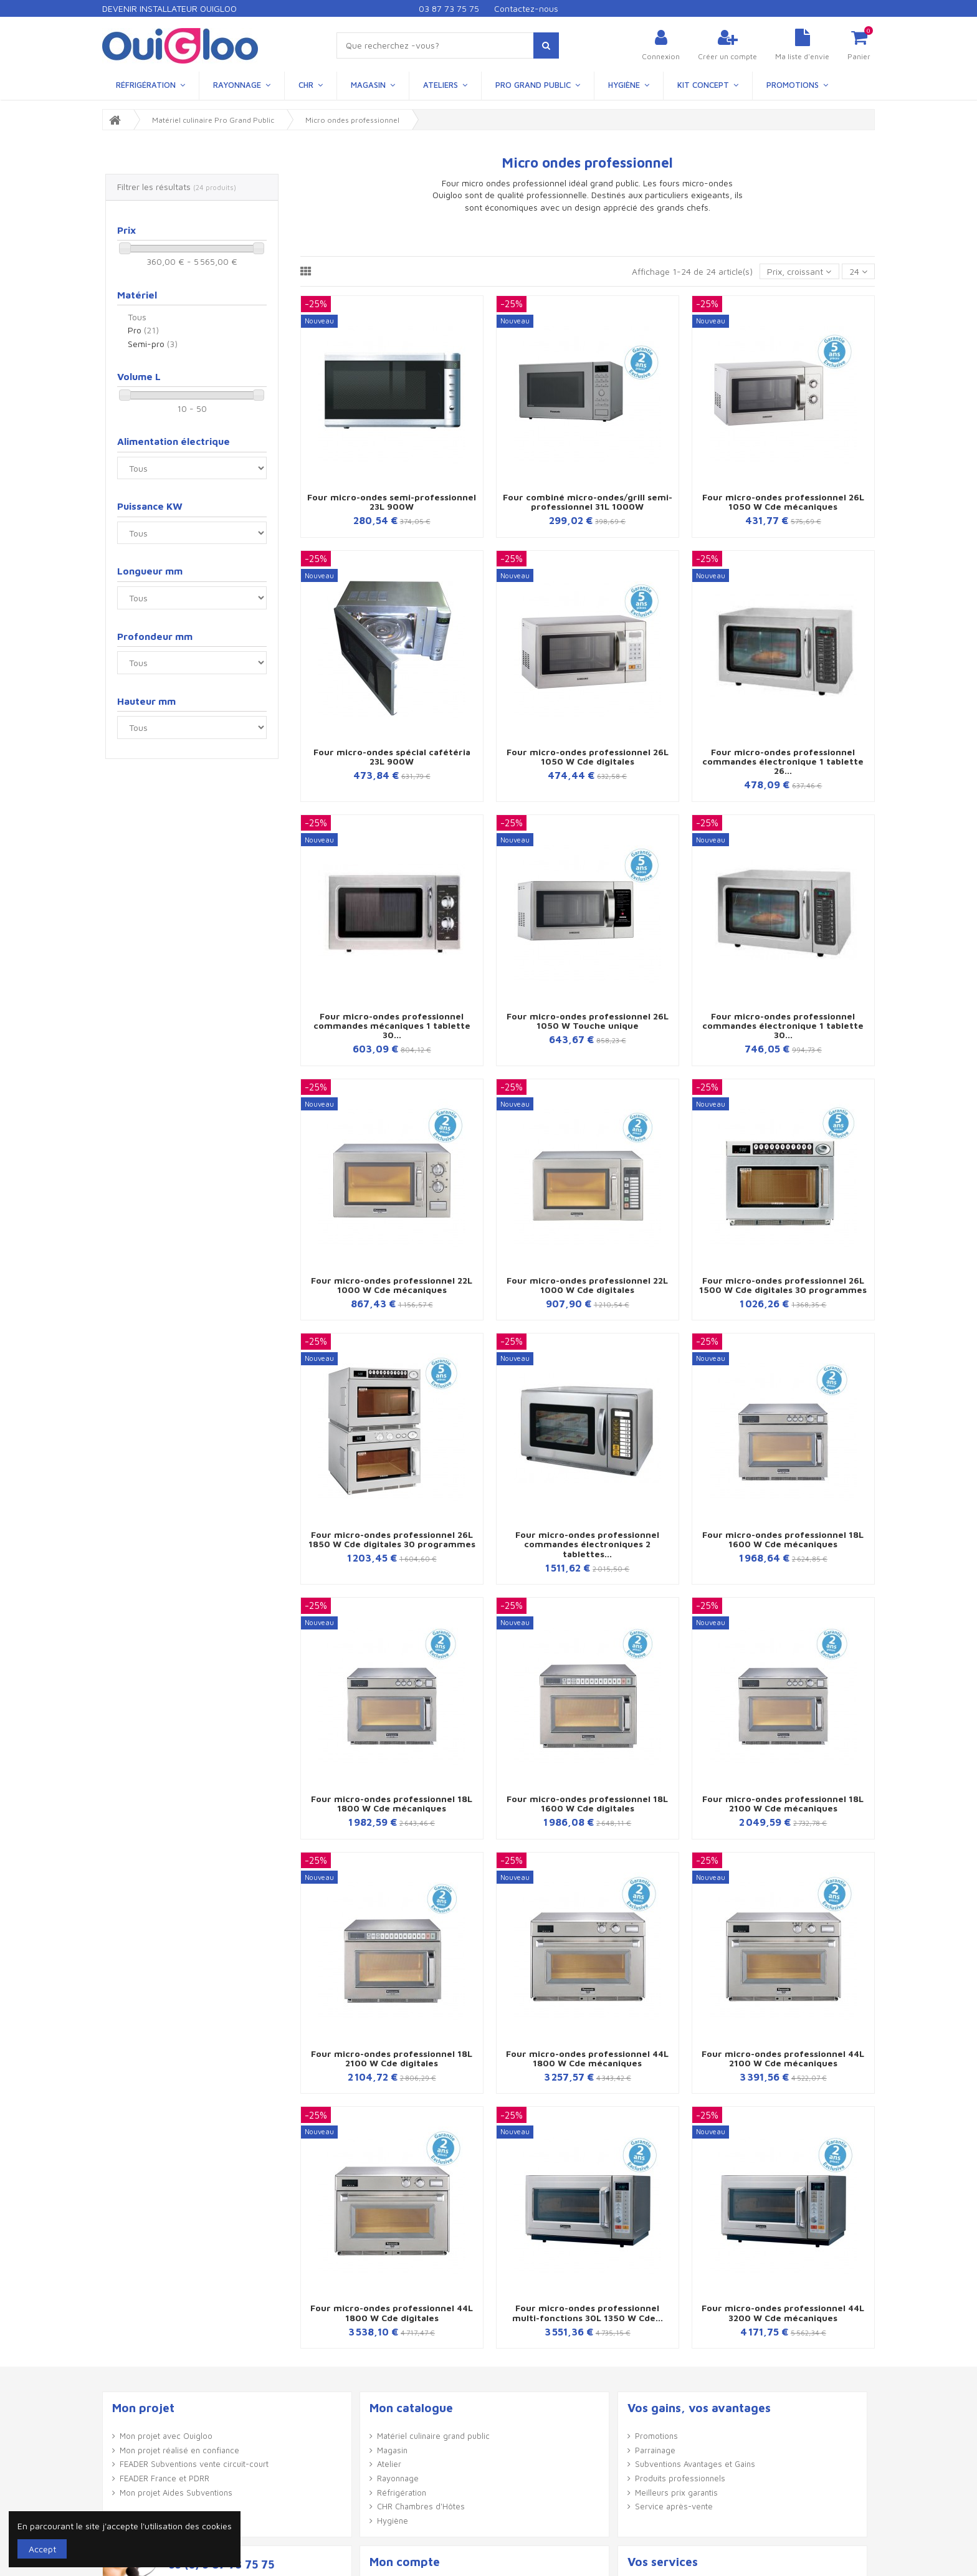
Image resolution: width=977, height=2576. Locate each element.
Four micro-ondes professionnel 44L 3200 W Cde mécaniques (783, 2312)
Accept (42, 2549)
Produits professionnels (680, 2478)
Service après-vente (674, 2506)
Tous (137, 317)
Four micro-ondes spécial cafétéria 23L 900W (391, 756)
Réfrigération (401, 2492)
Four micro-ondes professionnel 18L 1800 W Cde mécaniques (391, 1803)
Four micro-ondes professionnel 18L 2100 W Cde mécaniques (783, 1803)
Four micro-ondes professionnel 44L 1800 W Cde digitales (391, 2312)
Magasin (392, 2450)
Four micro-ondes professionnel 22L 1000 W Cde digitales (587, 1285)
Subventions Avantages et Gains (695, 2464)
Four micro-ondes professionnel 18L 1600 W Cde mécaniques (783, 1539)
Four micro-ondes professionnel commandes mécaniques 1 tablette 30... (391, 1026)
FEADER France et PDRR (164, 2478)
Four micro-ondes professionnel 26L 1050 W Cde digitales (588, 756)
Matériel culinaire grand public (433, 2436)
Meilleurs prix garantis (676, 2492)
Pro (143, 330)
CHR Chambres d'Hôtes (421, 2506)
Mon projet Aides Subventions (176, 2492)
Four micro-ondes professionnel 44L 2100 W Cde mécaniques (783, 2058)
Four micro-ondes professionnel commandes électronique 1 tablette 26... (783, 761)
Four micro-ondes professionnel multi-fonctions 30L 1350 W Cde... (587, 2312)
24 (858, 271)
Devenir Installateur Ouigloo (169, 8)
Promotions (656, 2436)
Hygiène (392, 2521)
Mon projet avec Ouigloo (166, 2436)
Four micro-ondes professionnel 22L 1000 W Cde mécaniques (391, 1285)
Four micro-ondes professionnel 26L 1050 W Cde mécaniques (783, 502)
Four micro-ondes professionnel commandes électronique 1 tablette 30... (783, 1026)
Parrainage (655, 2450)
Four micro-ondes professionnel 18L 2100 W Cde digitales (391, 2058)
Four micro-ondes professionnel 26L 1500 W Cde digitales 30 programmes (783, 1285)
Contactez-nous (526, 8)
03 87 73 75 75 (449, 8)
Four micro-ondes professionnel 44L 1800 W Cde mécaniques (587, 2058)
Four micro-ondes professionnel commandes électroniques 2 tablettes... (587, 1544)
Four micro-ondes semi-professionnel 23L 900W (391, 502)
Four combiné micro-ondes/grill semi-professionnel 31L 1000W (587, 502)
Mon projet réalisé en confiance (179, 2450)
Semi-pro (153, 343)
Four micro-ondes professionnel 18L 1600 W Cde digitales (587, 1803)
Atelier (389, 2464)
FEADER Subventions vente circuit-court (194, 2464)
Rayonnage (398, 2478)
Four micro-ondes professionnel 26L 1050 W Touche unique (588, 1021)
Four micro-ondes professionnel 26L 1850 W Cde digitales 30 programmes (391, 1539)
